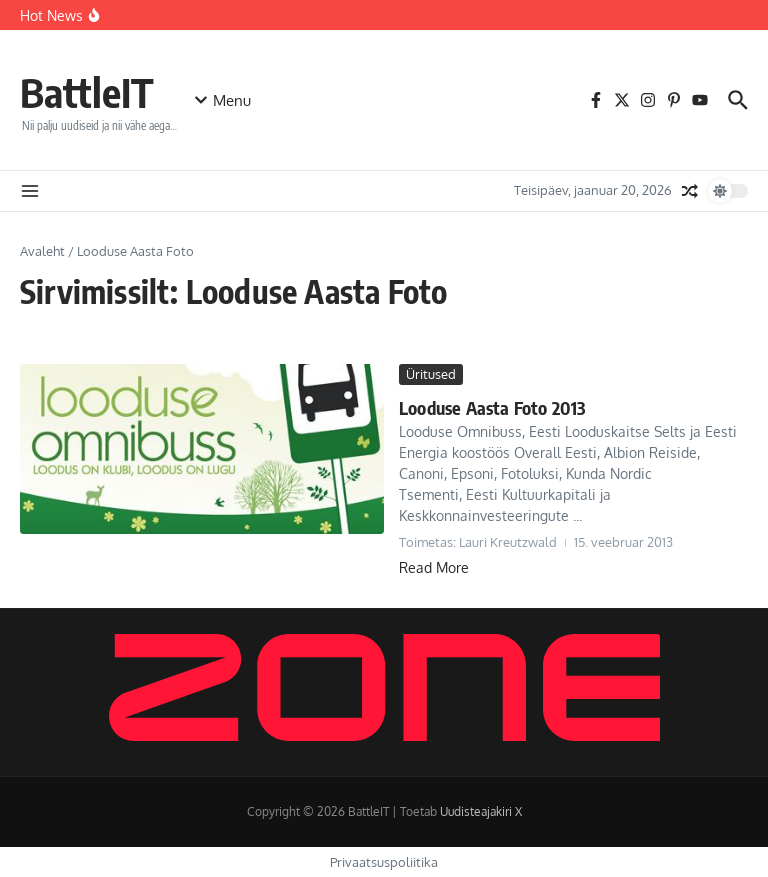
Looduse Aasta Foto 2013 (493, 407)
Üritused (431, 374)
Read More (434, 567)
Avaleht (42, 251)
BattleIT (87, 92)
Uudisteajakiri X (481, 811)
